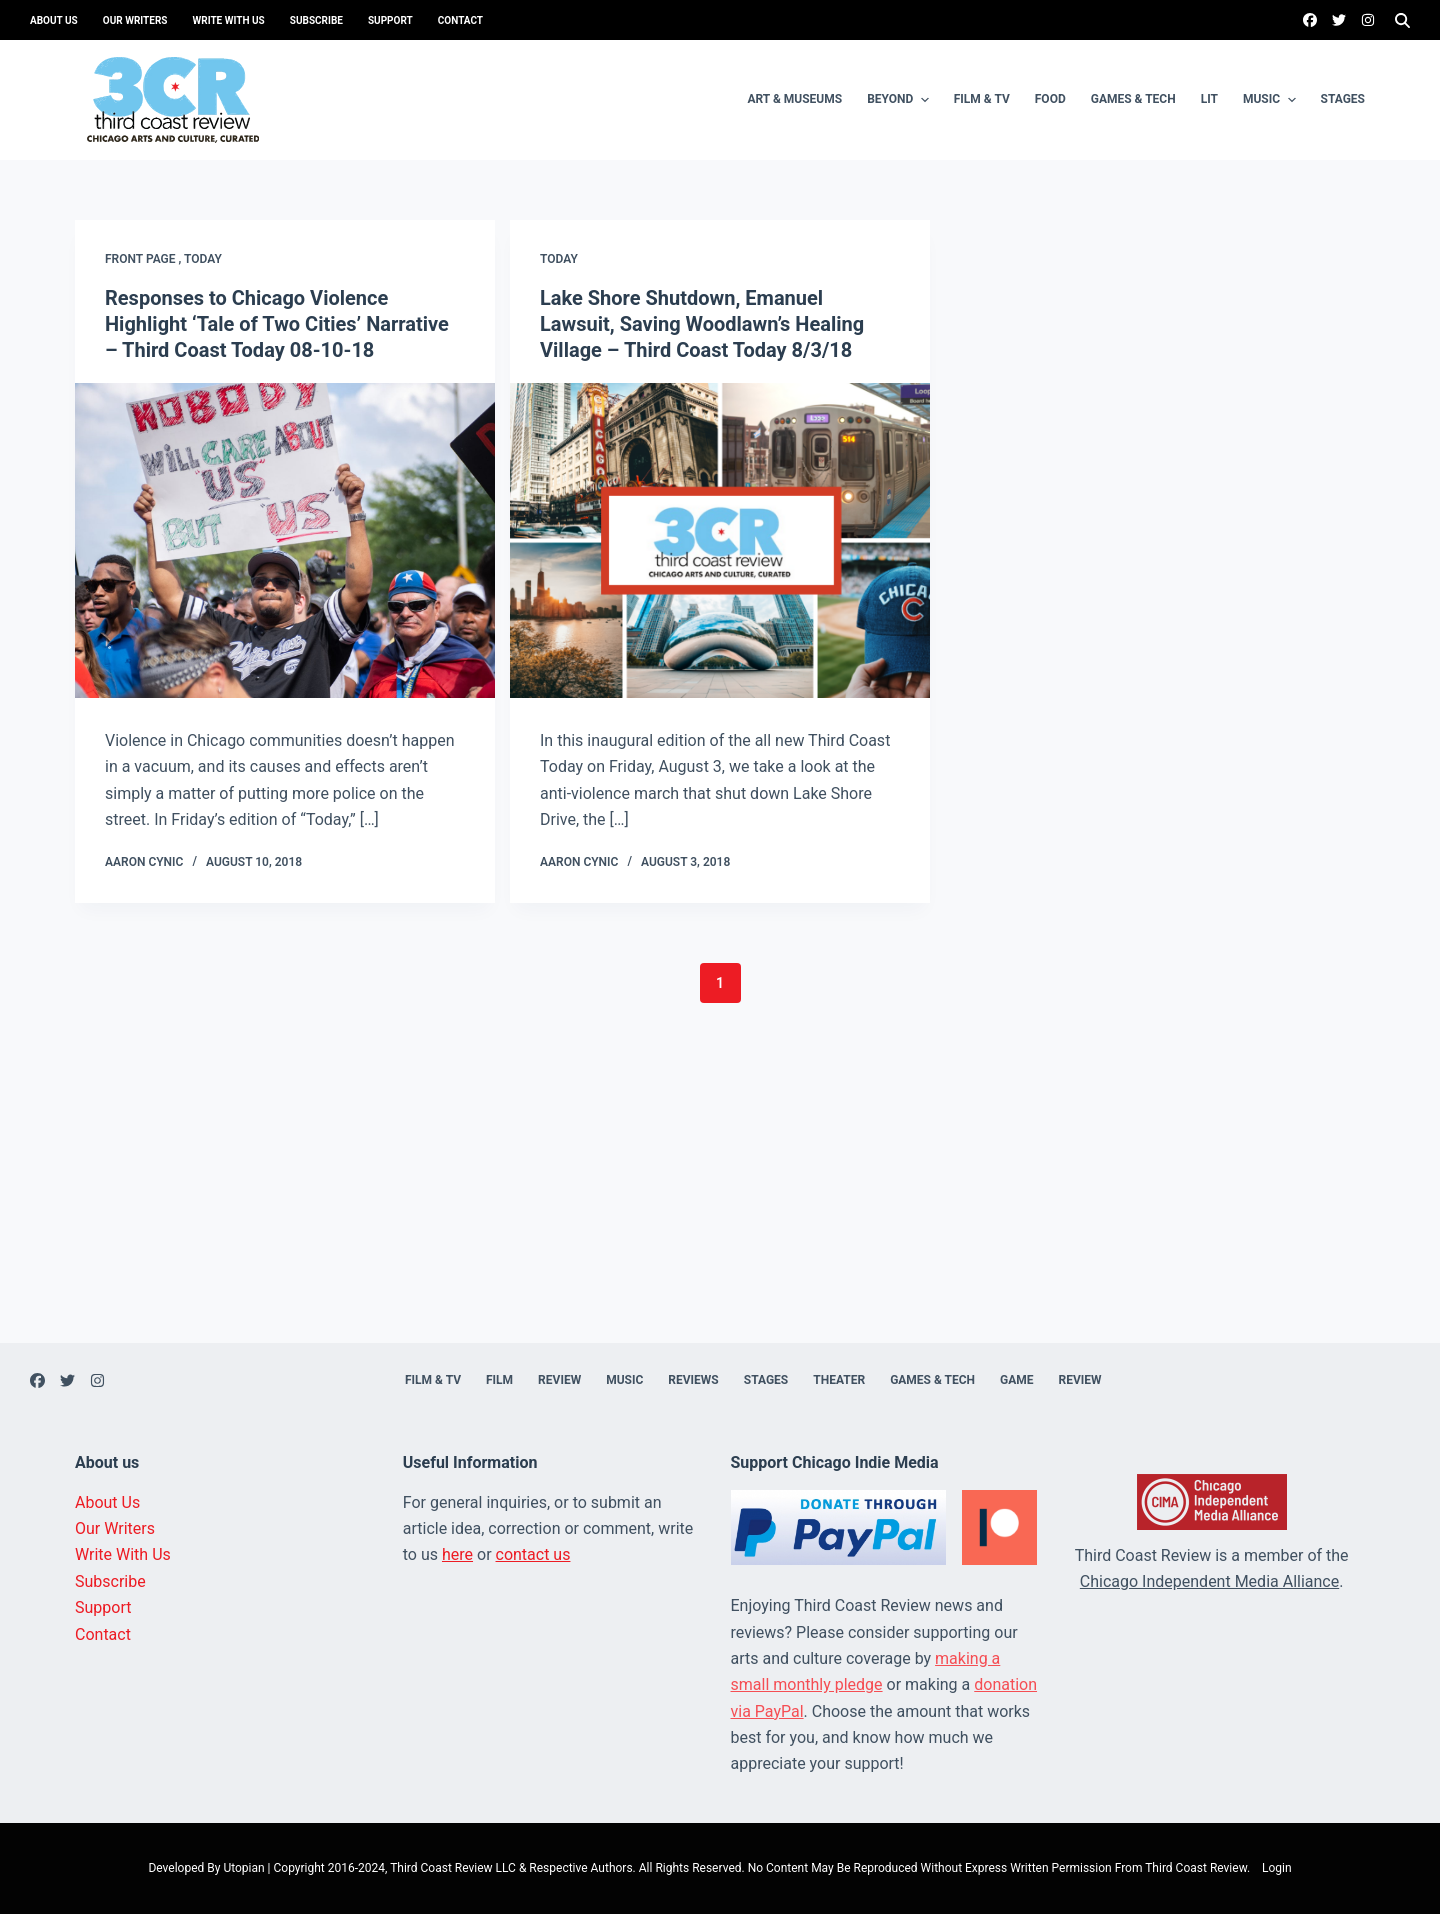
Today (203, 259)
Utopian (243, 1868)
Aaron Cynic (144, 862)
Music (1272, 100)
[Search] (1402, 20)
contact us (533, 1554)
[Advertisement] (720, 1203)
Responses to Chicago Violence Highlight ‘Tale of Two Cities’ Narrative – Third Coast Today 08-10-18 (277, 324)
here (457, 1554)
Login (1277, 1868)
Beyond (900, 100)
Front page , (144, 259)
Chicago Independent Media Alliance (1209, 1581)
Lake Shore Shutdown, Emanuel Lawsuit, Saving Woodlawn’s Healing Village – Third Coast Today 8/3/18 (702, 324)
